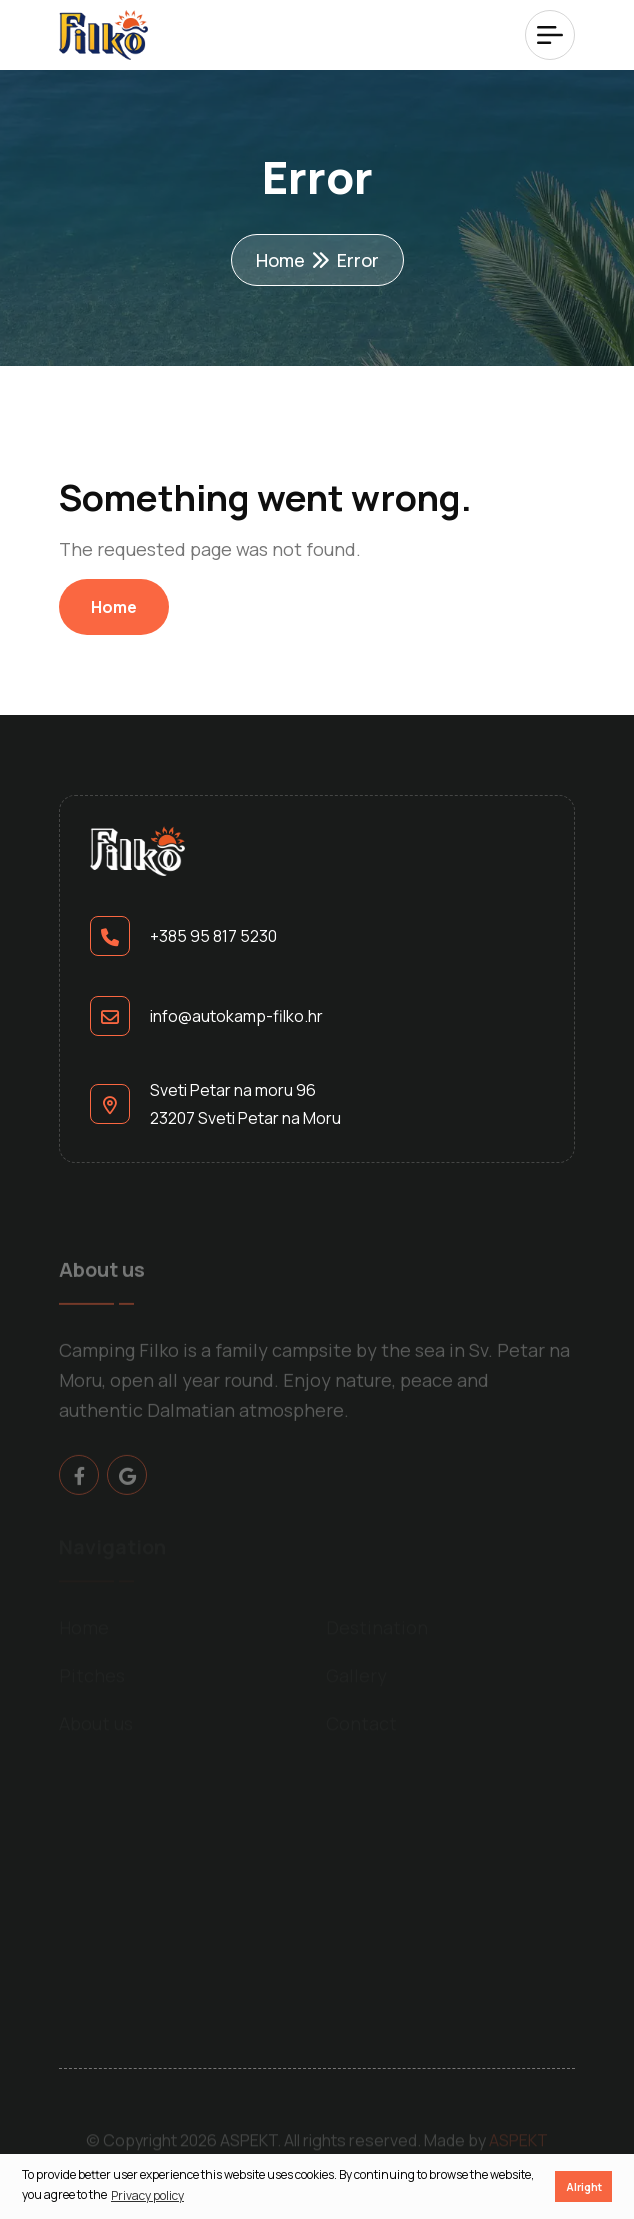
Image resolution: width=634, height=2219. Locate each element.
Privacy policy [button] (147, 2195)
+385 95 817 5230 (213, 936)
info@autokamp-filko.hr (236, 1016)
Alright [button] (584, 2186)
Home (280, 260)
